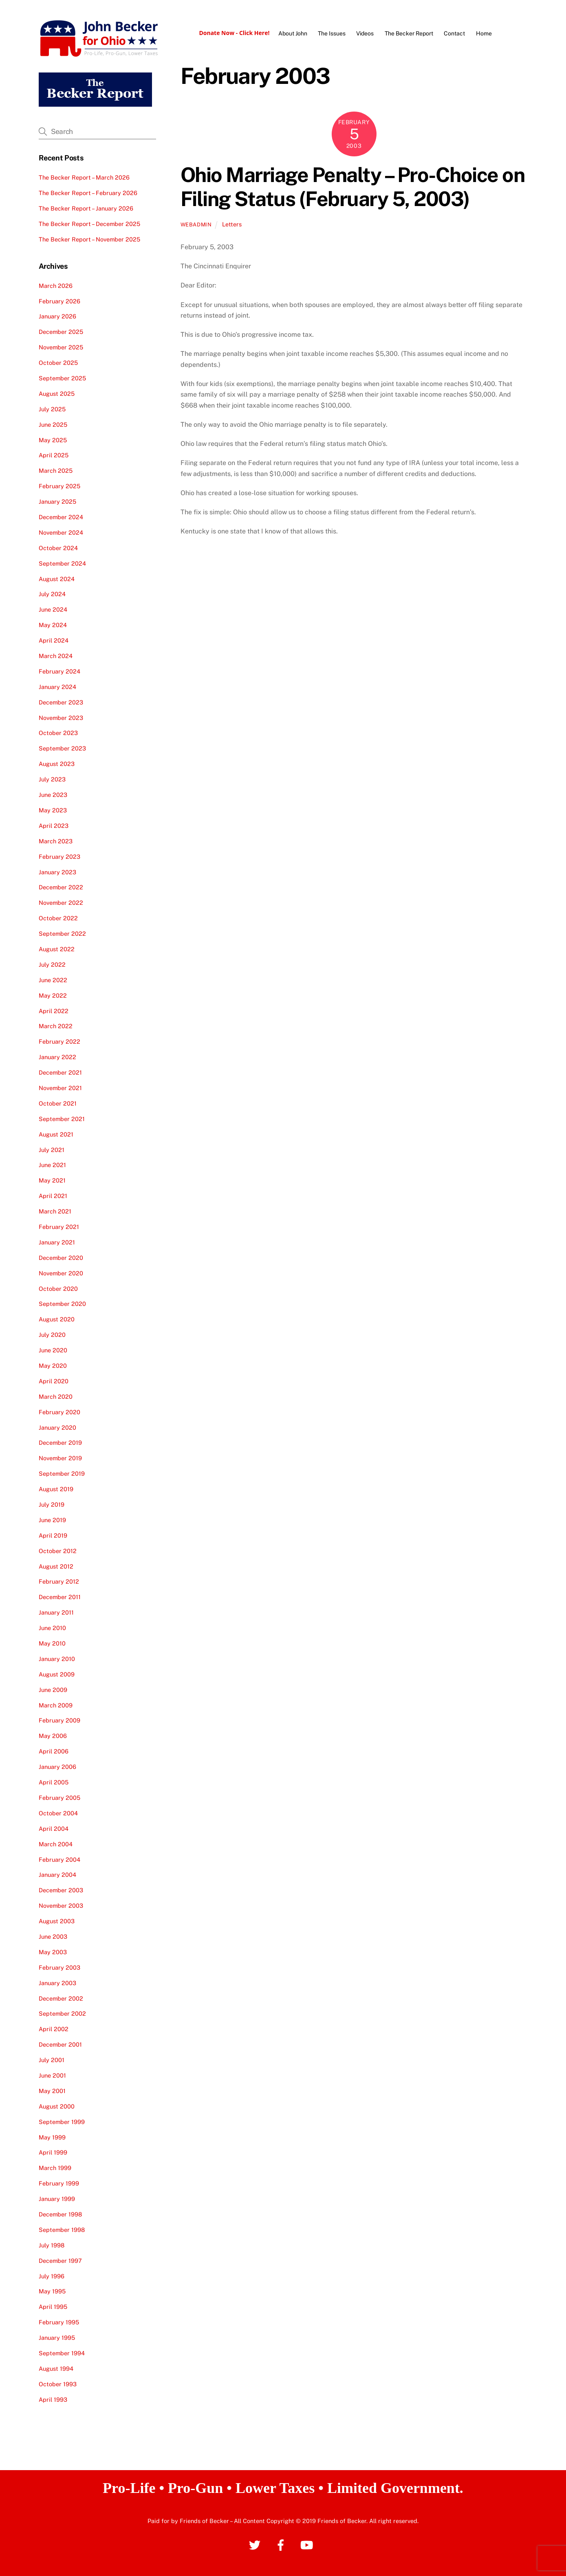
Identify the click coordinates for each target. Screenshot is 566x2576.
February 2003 (59, 1967)
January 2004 (57, 1874)
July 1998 (51, 2245)
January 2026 (57, 316)
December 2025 (61, 331)
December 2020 (61, 1257)
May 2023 (53, 810)
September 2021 (62, 1118)
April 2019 (53, 1535)
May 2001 (52, 2090)
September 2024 (62, 563)
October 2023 (58, 732)
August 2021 (56, 1134)
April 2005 (53, 1782)
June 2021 (52, 1164)
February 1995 (59, 2322)
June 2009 (53, 1689)
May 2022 (53, 995)
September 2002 (62, 2013)
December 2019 (60, 1442)
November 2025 (61, 347)
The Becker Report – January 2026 (86, 208)
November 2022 (61, 902)
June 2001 (52, 2075)
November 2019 (60, 1458)
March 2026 (56, 285)
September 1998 (62, 2229)
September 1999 (62, 2121)
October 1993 (58, 2384)
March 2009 (56, 1705)
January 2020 (57, 1427)
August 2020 (57, 1319)
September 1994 (62, 2353)
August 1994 (56, 2368)
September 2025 (62, 378)
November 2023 (61, 717)
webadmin (196, 225)
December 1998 (60, 2214)
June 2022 (53, 979)
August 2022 (57, 949)
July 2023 (52, 779)
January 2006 (57, 1766)
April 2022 (53, 1010)
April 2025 (53, 455)
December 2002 (61, 1998)
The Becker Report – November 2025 (89, 239)
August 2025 (57, 393)
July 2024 (52, 593)
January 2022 (57, 1056)
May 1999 (52, 2136)
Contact (454, 33)
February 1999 (59, 2183)
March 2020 (56, 1396)
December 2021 (60, 1072)
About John (292, 33)
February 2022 (59, 1041)
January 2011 (56, 1612)
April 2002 (53, 2028)
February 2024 (59, 671)
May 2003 (53, 1951)
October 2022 (58, 918)
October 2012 (58, 1550)
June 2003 (53, 1936)
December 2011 (60, 1596)
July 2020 (52, 1334)
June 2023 (53, 794)
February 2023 (59, 856)
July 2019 (51, 1504)
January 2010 (57, 1658)
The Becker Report (409, 33)
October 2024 (58, 547)
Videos (365, 33)
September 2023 (62, 748)
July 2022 (52, 964)
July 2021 (51, 1149)
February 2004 (59, 1859)
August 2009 (57, 1674)
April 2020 (53, 1381)
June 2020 (53, 1350)
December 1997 (60, 2260)
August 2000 (57, 2106)
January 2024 (57, 686)
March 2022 (56, 1026)
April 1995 (53, 2306)
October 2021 (58, 1103)
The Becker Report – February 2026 (88, 192)
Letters (232, 224)
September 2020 (62, 1303)
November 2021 (60, 1087)
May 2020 (53, 1365)
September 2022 (62, 933)
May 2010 (52, 1643)
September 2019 (62, 1473)
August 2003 (57, 1921)
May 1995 (52, 2291)
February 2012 (59, 1581)
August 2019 (56, 1488)
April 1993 (53, 2399)
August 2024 (57, 578)
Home (484, 33)
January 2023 (57, 871)
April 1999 (53, 2152)
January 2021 (57, 1242)
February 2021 (59, 1226)
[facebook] (282, 2544)
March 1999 (55, 2167)
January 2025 (57, 501)
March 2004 (56, 1844)
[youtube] (308, 2544)
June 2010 (52, 1627)
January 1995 (57, 2337)
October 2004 (58, 1813)
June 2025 (53, 424)
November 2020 (61, 1273)
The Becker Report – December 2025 (89, 223)
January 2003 (57, 1982)
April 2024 (53, 640)
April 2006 (53, 1751)
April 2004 (53, 1828)
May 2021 (52, 1180)
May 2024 (53, 624)
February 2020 (59, 1412)
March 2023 (56, 841)
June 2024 (53, 609)
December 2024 (61, 516)
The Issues (332, 33)
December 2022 (61, 887)
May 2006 (53, 1735)
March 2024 (56, 655)
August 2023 (57, 763)
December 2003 (61, 1890)
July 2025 (52, 409)
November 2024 (61, 532)
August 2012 (56, 1565)
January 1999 (57, 2198)
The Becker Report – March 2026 (84, 177)
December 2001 (60, 2044)
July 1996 (51, 2275)
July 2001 (51, 2059)
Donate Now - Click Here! (234, 33)
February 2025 (59, 486)
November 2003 (61, 1905)
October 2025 (58, 362)
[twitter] (256, 2544)
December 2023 (61, 702)
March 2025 (56, 470)
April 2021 (53, 1195)
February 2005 (59, 1797)
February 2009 (59, 1720)
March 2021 (55, 1211)
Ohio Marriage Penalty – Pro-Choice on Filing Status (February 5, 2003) (353, 187)
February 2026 (59, 300)
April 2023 (53, 825)
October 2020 (58, 1288)
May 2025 (53, 439)
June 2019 (52, 1519)
